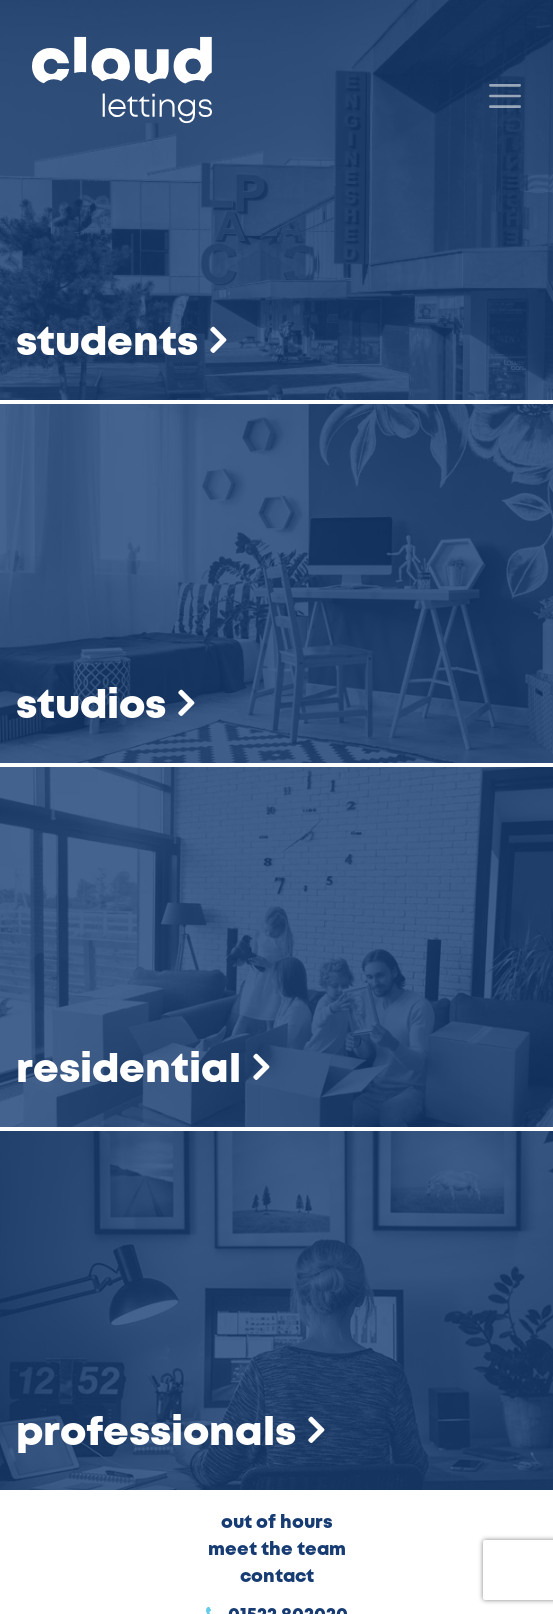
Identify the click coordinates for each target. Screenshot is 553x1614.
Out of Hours (277, 1523)
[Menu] (505, 96)
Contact (277, 1577)
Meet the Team (277, 1550)
